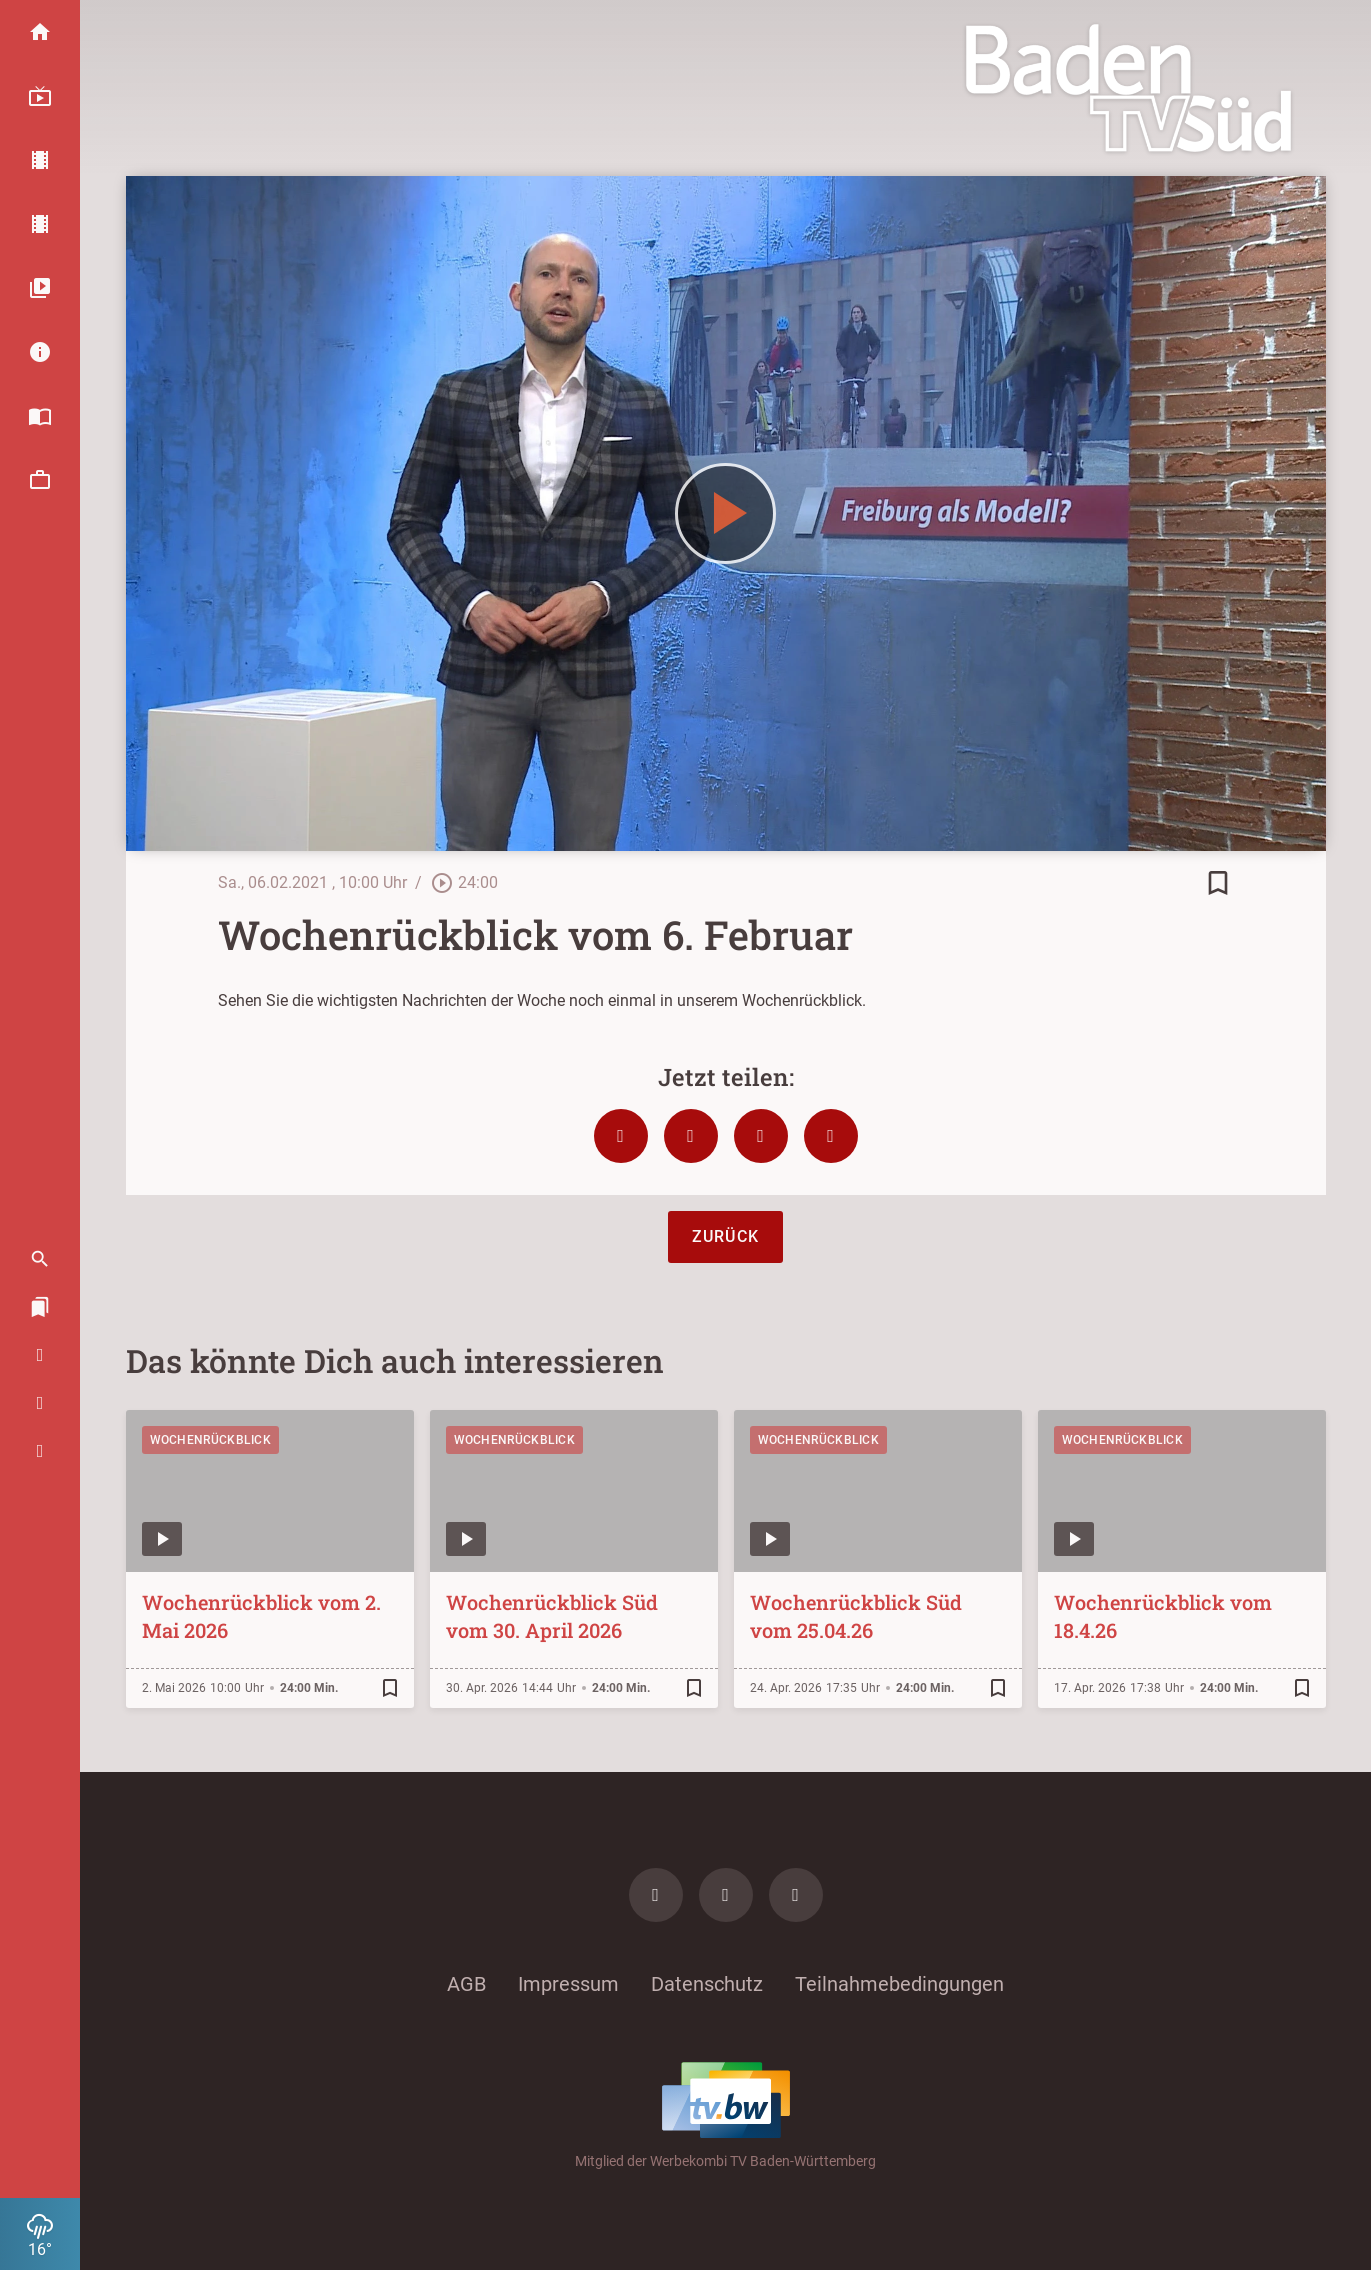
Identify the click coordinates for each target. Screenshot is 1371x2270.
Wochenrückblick (211, 1440)
